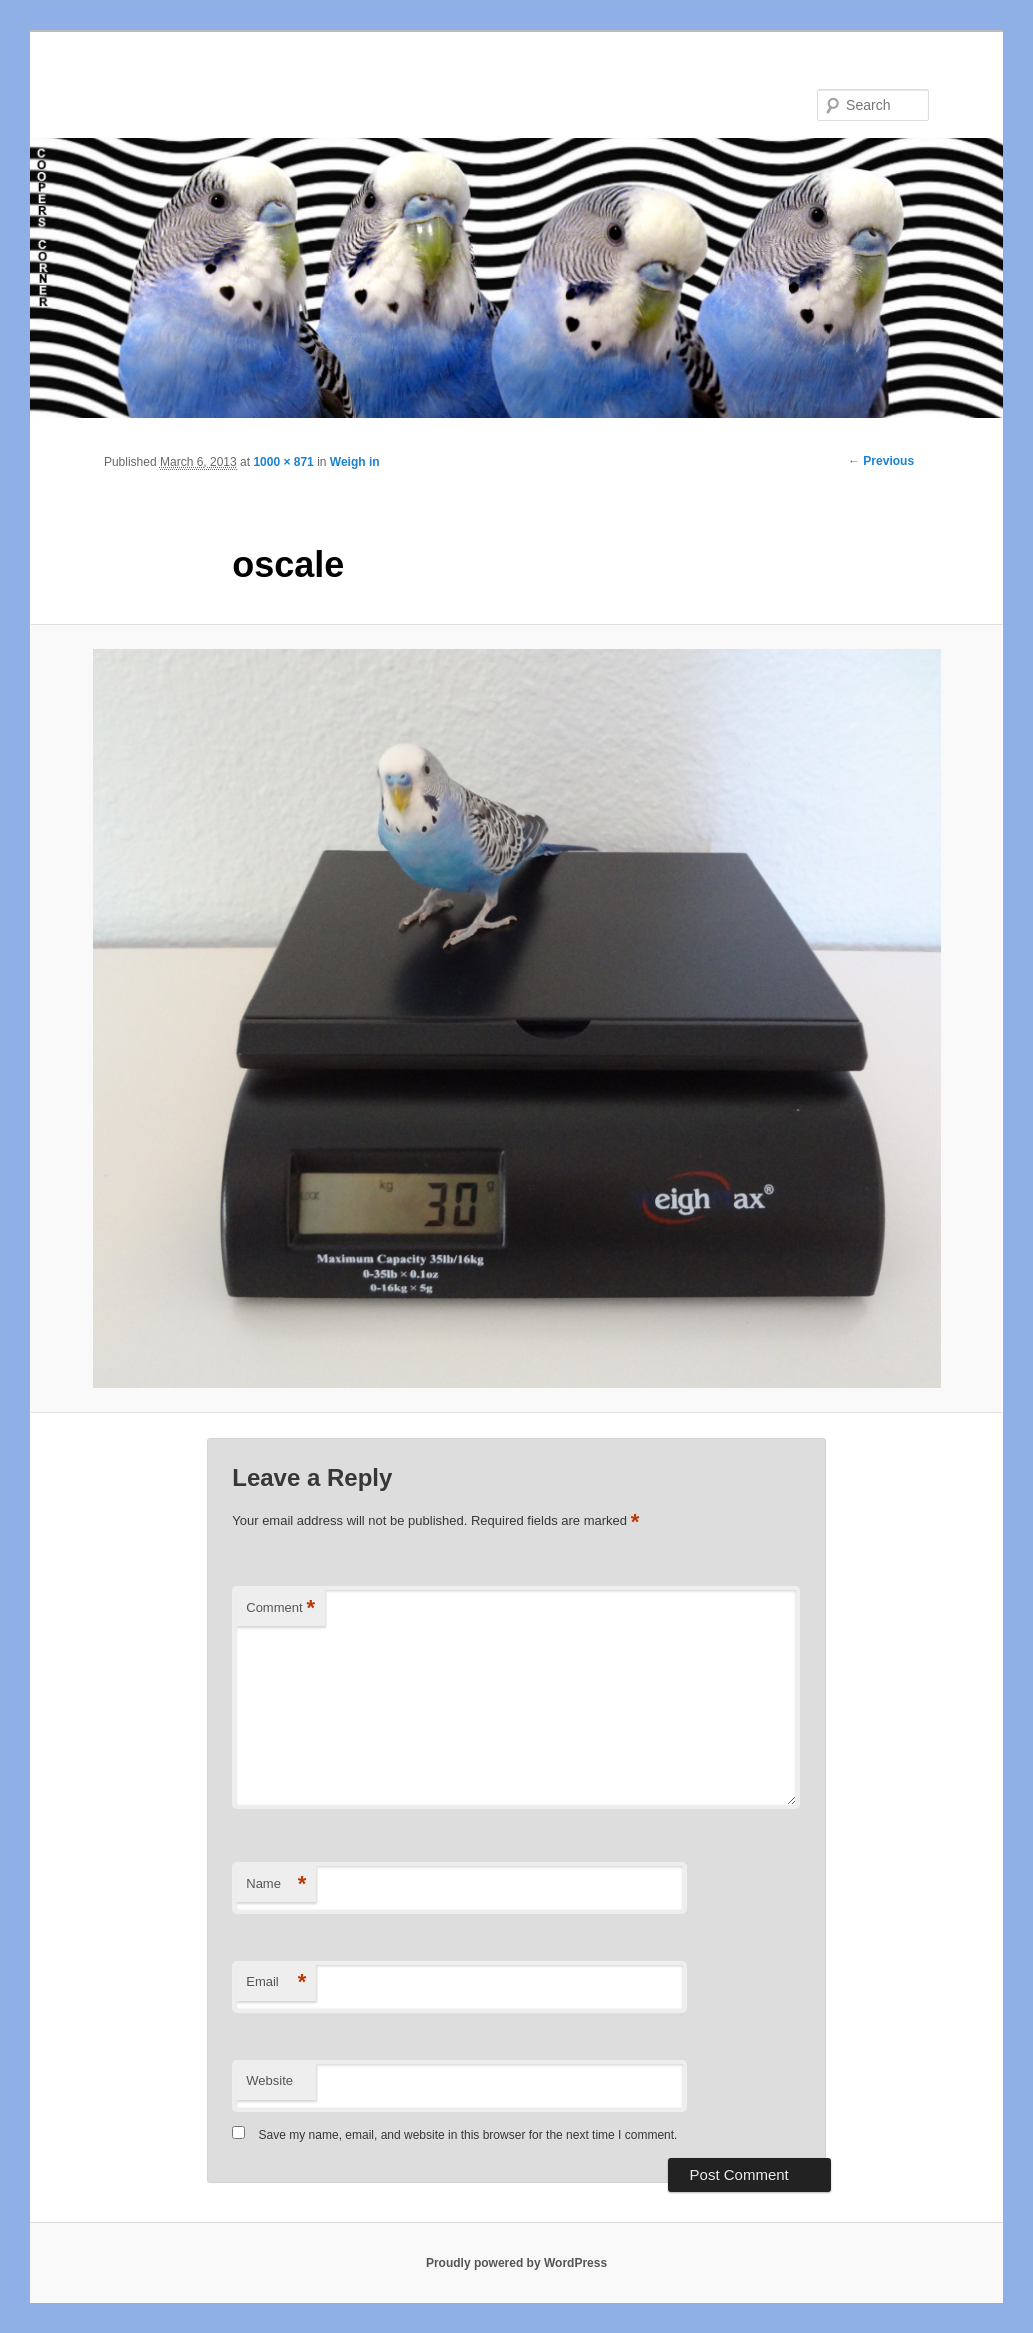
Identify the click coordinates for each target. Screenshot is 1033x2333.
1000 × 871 (283, 462)
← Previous (881, 461)
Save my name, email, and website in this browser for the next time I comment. (468, 2135)
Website (269, 2080)
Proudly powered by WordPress (516, 2263)
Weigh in (355, 462)
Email (276, 1982)
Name (276, 1884)
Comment (280, 1608)
